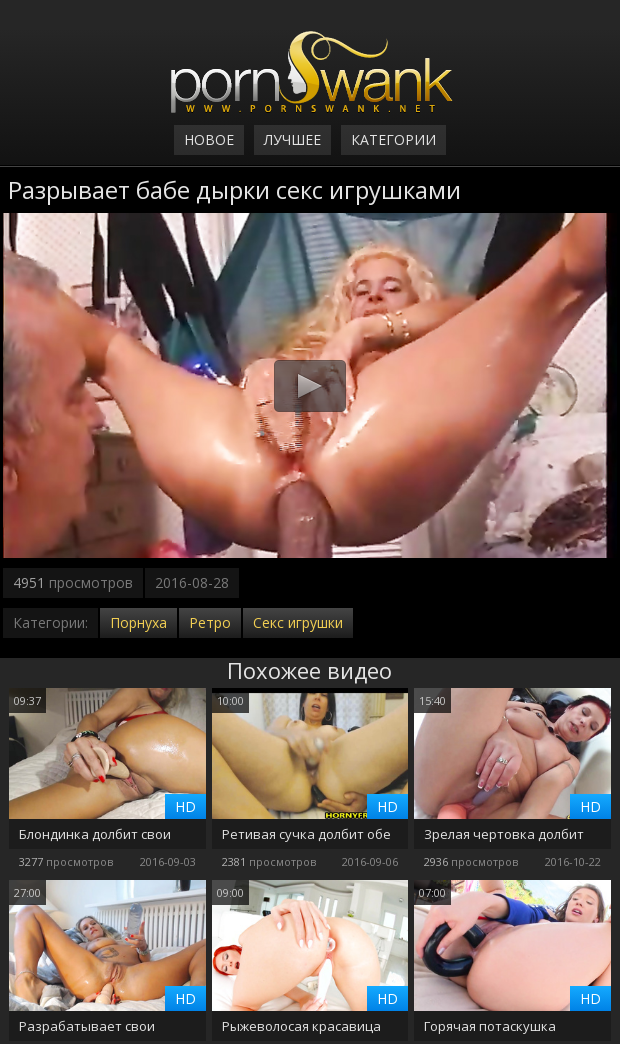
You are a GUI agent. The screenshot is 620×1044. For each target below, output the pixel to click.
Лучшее (292, 139)
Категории (393, 139)
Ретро (210, 622)
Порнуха (138, 622)
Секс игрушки (298, 622)
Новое (209, 139)
